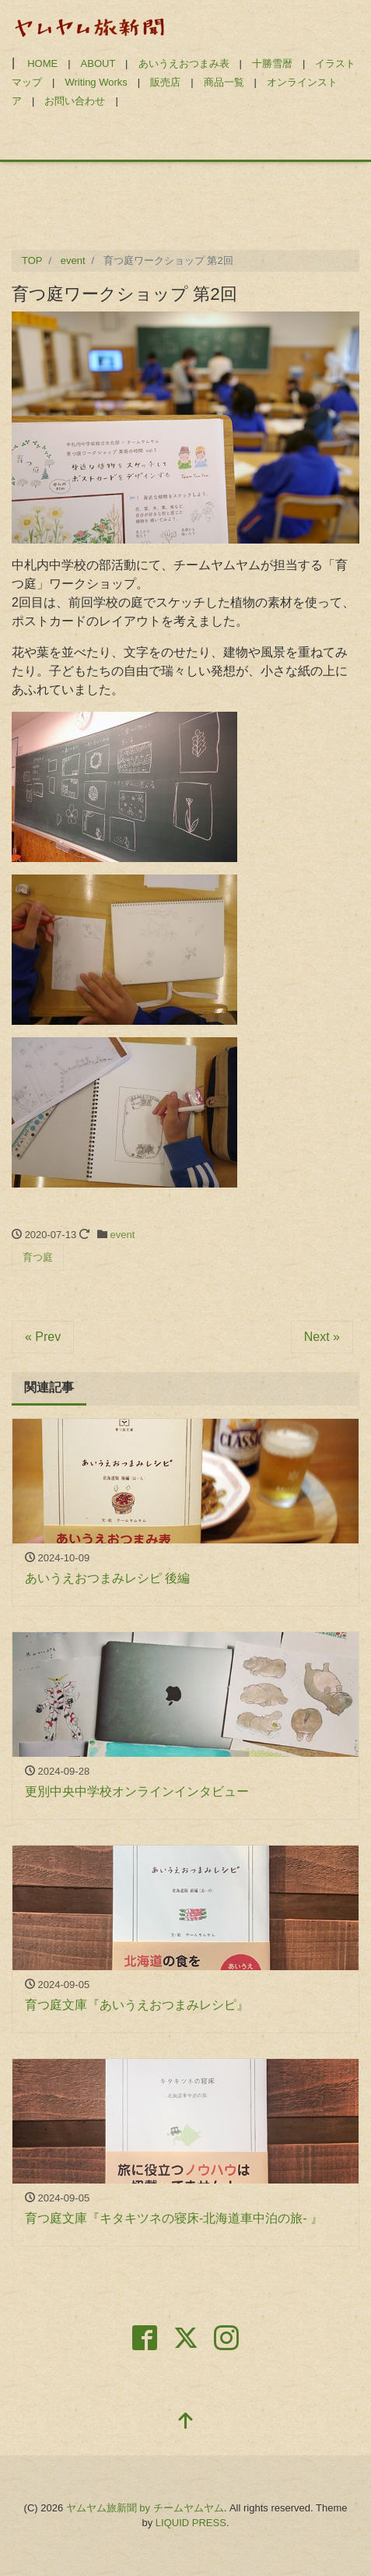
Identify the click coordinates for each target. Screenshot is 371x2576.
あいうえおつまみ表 (183, 63)
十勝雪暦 (272, 63)
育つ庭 (38, 1257)
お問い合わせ (74, 101)
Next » (322, 1336)
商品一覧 (224, 82)
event (122, 1234)
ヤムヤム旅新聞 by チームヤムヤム (145, 2508)
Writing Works (96, 82)
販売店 (165, 82)
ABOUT (98, 63)
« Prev (43, 1336)
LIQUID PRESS (191, 2522)
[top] (186, 2422)
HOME (42, 63)
